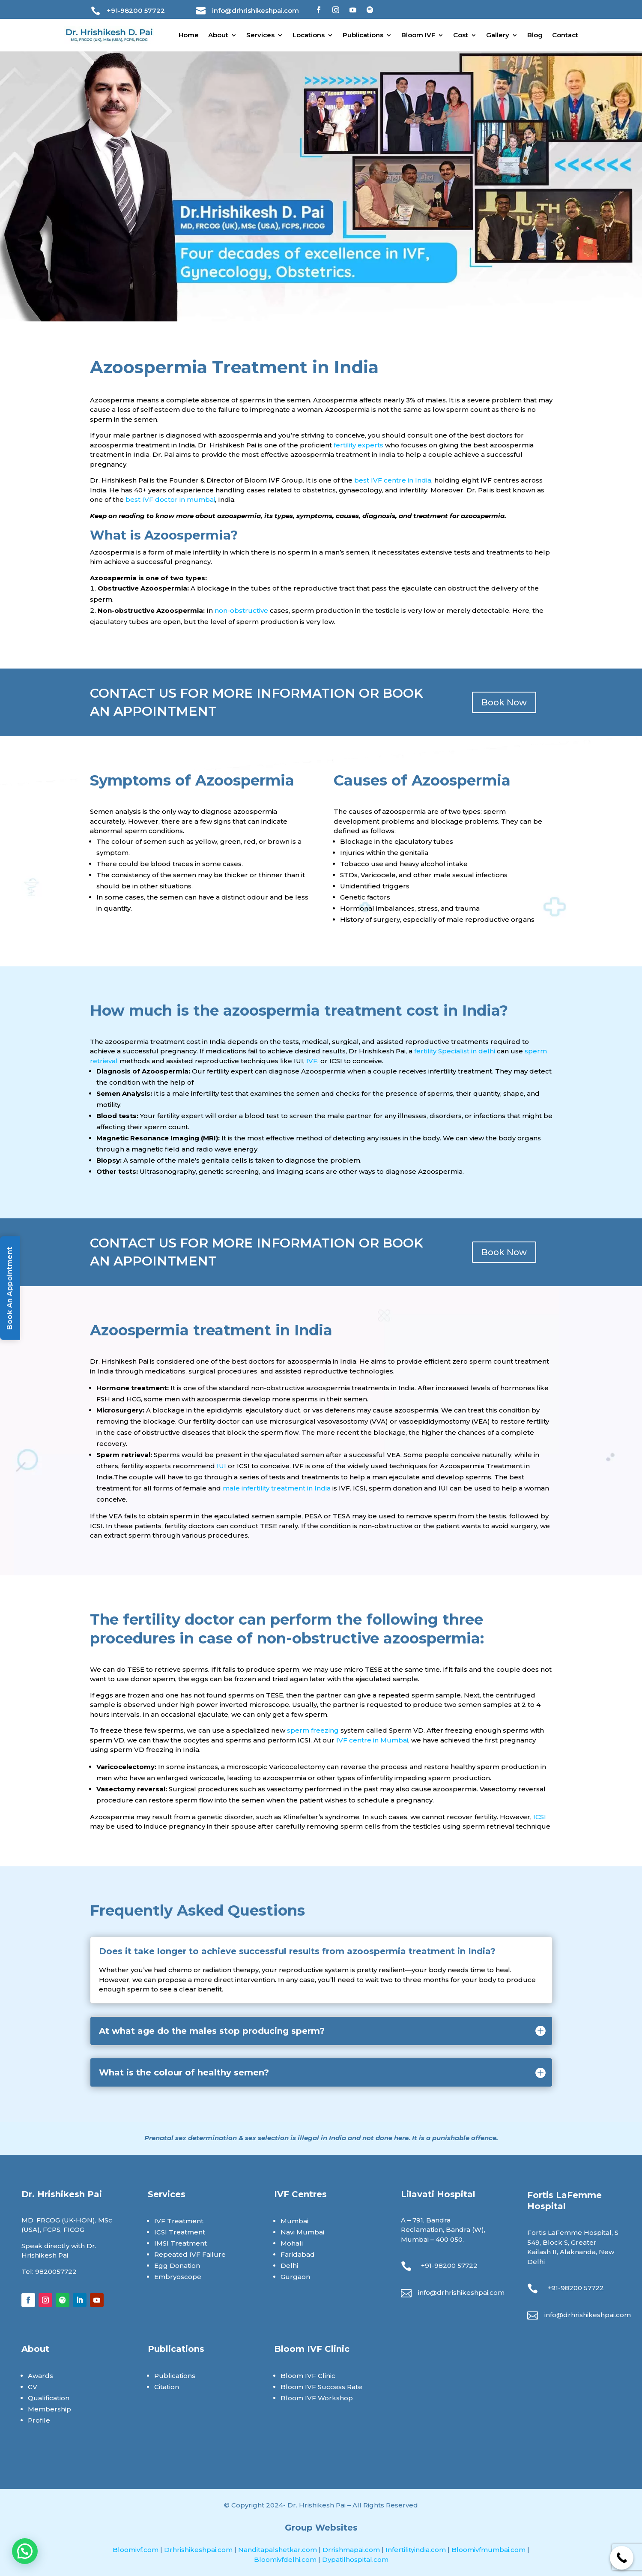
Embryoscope (177, 2277)
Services (260, 35)
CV (32, 2387)
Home (189, 35)
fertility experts (358, 445)
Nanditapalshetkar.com (278, 2550)
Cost (460, 35)
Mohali (292, 2243)
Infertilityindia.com (416, 2550)
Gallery (497, 35)
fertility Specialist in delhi (454, 1051)
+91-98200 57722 (136, 10)
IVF (311, 1061)
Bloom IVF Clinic (308, 2376)
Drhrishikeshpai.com (199, 2550)
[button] (25, 2551)
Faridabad (298, 2254)
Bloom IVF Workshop (317, 2398)
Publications (363, 35)
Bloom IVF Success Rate (321, 2387)
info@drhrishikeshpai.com (255, 10)
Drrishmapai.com (352, 2550)
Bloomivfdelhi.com (286, 2559)
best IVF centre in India (392, 480)
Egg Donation (177, 2265)
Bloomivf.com (136, 2550)
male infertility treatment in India (277, 1488)
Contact (565, 35)
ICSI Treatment (179, 2232)
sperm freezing (313, 1730)
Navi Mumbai (302, 2232)
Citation (166, 2387)
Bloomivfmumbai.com (489, 2550)
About (218, 35)
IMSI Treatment (180, 2243)
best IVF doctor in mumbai (170, 499)
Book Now (504, 702)
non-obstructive (241, 610)
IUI (221, 1466)
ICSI (539, 1817)
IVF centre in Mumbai (372, 1740)
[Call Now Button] (621, 2558)
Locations (309, 35)
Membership (49, 2409)
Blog (535, 35)
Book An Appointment (10, 1288)
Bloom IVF (418, 35)
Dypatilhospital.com (355, 2559)
